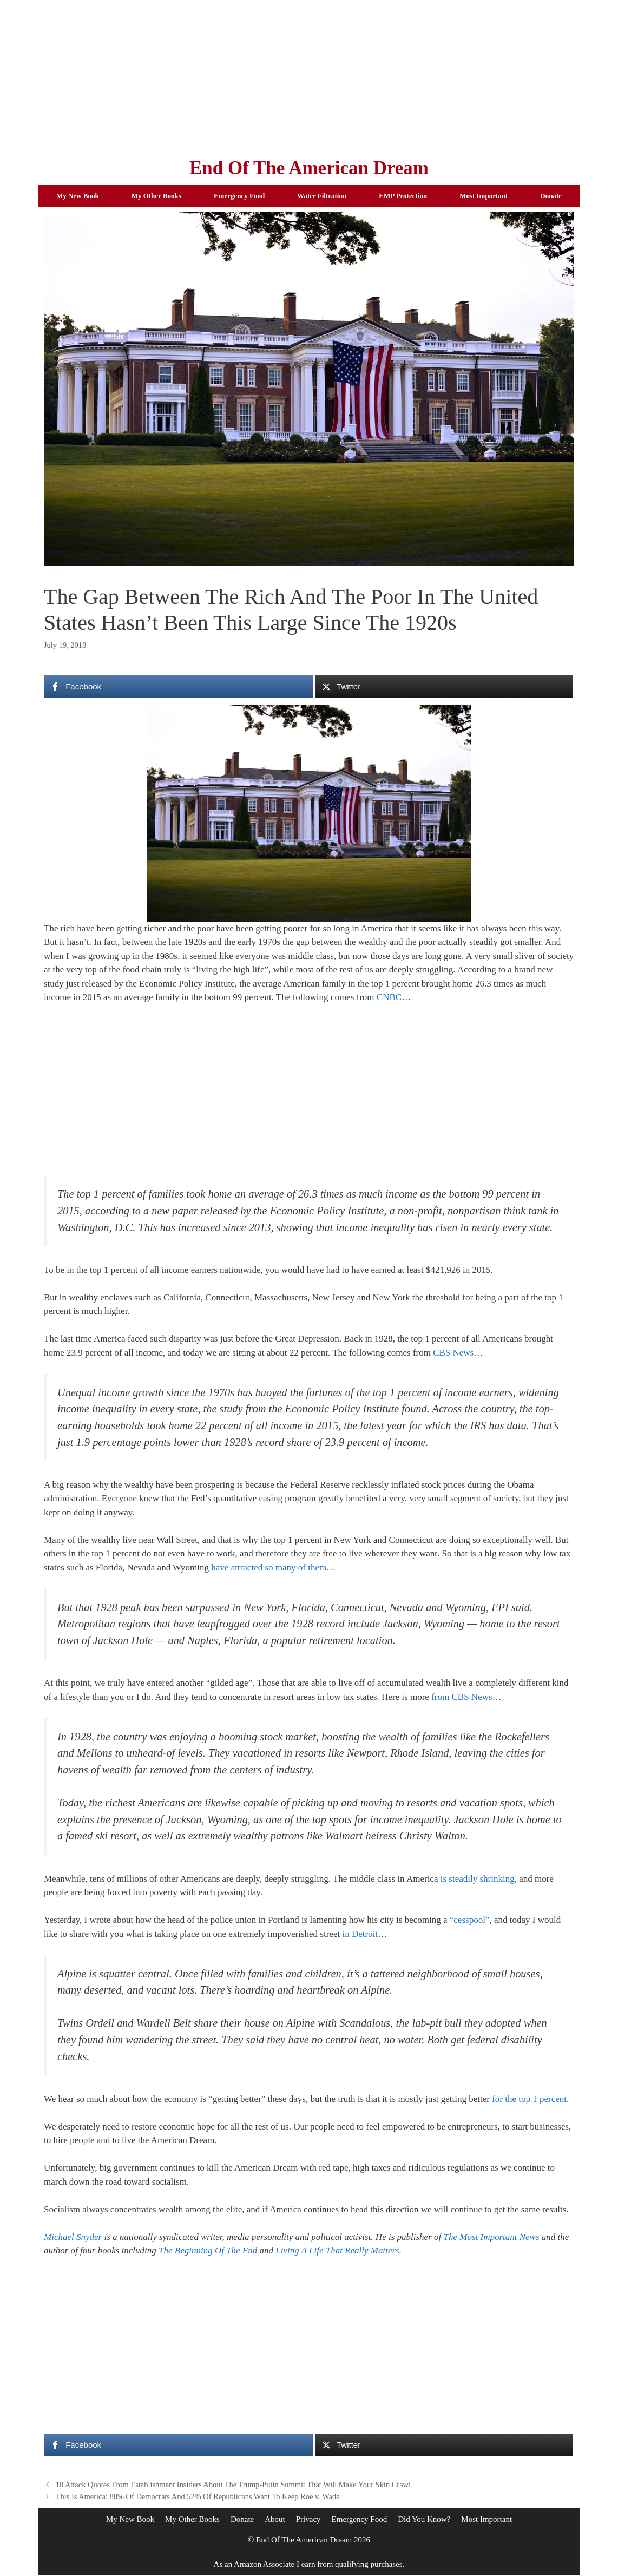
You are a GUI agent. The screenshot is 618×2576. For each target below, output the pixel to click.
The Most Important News (491, 2237)
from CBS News (461, 1697)
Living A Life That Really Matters (337, 2250)
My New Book (77, 196)
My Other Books (156, 196)
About (275, 2519)
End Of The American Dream (309, 168)
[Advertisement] (309, 76)
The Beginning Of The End (208, 2250)
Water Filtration (321, 196)
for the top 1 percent (529, 2099)
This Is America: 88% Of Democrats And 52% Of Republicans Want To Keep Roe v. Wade (198, 2496)
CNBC (389, 997)
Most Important (483, 196)
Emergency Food (239, 196)
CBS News (453, 1353)
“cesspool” (470, 1920)
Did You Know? (424, 2519)
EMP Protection (403, 196)
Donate (551, 196)
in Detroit (360, 1934)
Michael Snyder (73, 2237)
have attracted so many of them (268, 1567)
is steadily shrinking (478, 1879)
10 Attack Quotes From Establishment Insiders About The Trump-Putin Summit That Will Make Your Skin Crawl (233, 2484)
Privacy (308, 2519)
